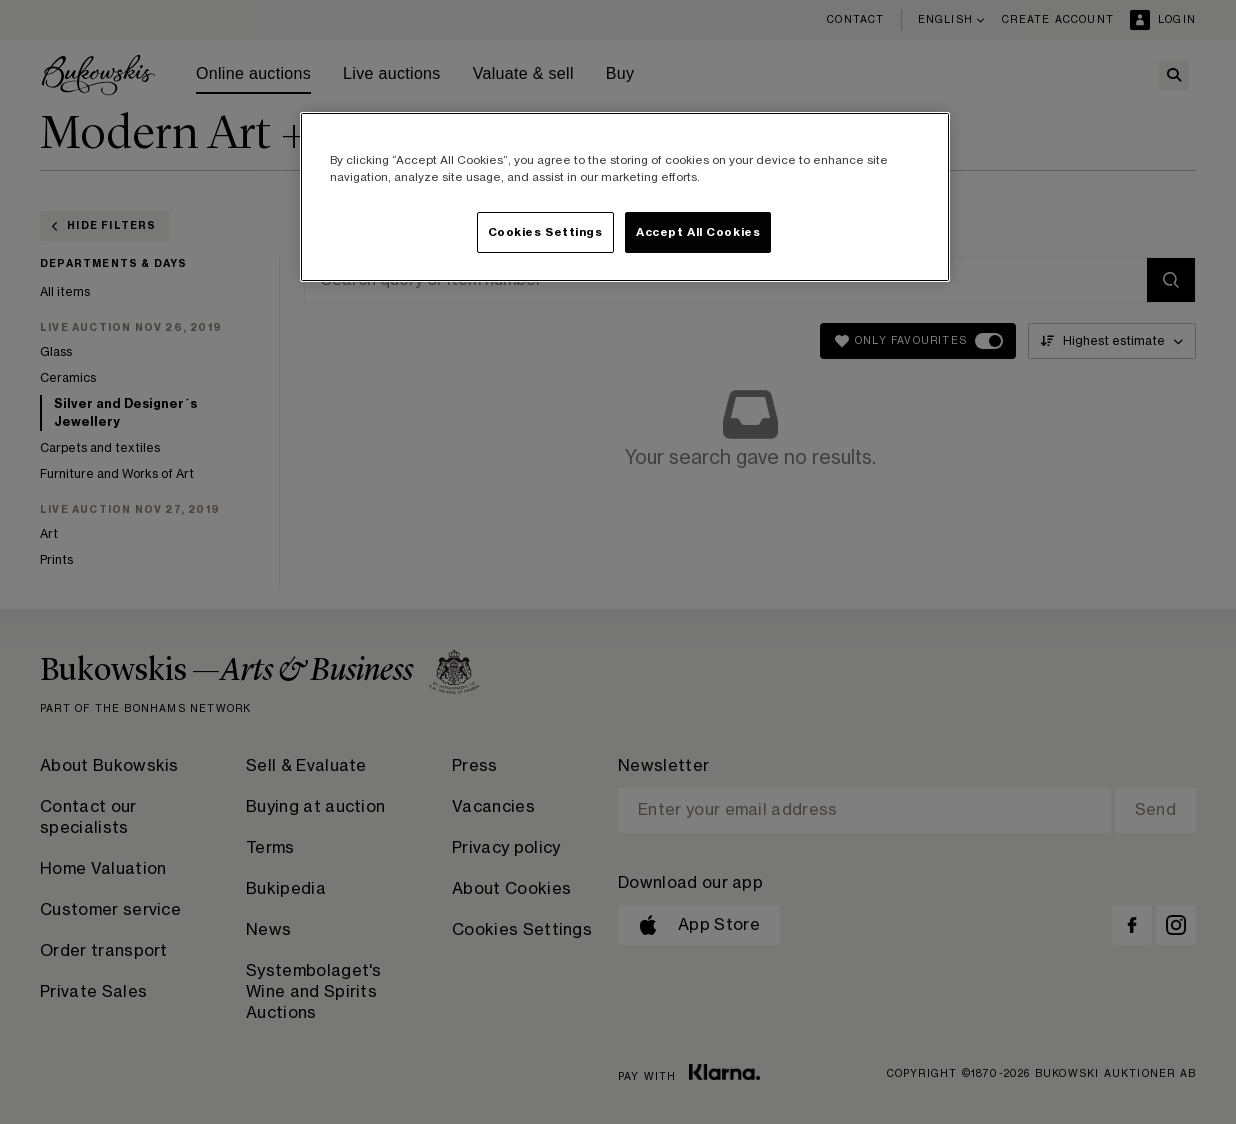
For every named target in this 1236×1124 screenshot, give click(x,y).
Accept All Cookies (698, 232)
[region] (625, 197)
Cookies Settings (545, 232)
